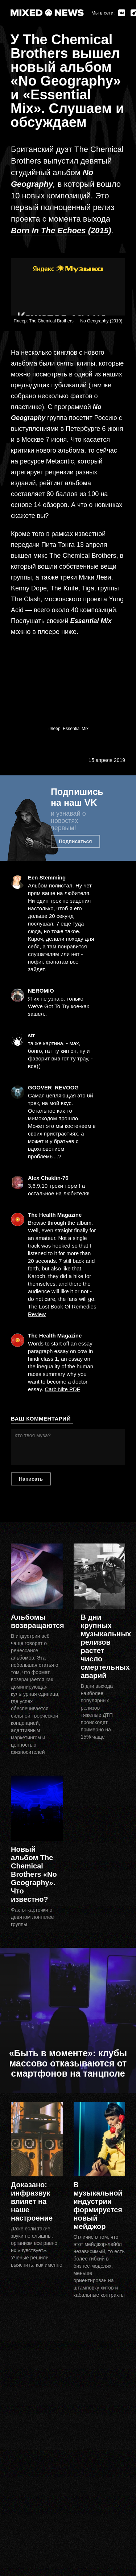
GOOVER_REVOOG (53, 1087)
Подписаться (75, 841)
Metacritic (60, 461)
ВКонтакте (121, 12)
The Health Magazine (55, 1215)
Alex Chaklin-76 (48, 1178)
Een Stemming (47, 877)
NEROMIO (41, 991)
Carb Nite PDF (62, 1389)
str (31, 1035)
